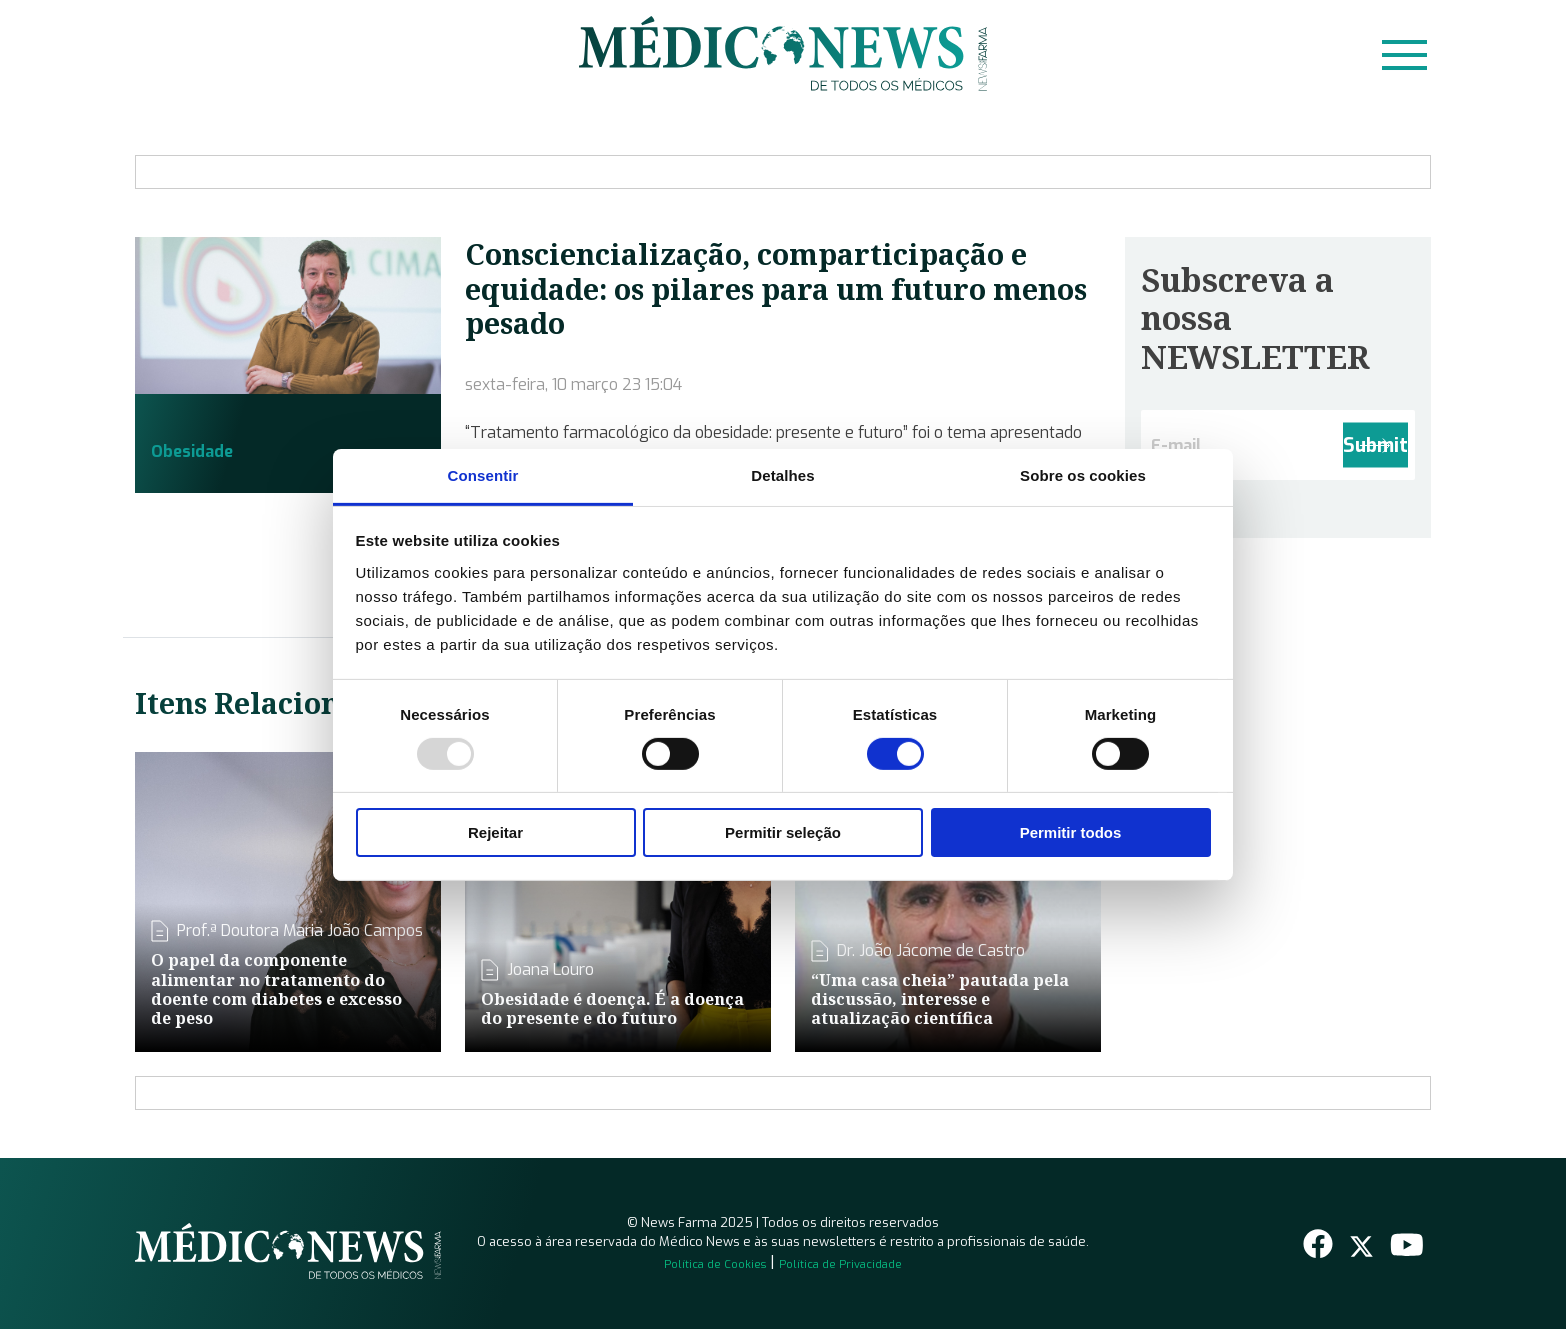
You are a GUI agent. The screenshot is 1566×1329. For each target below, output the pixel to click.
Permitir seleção (783, 832)
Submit (1375, 445)
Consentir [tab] (483, 474)
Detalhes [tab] (782, 474)
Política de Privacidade (840, 1264)
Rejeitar (495, 832)
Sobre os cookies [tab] (1083, 474)
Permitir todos (1071, 832)
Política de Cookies (715, 1264)
